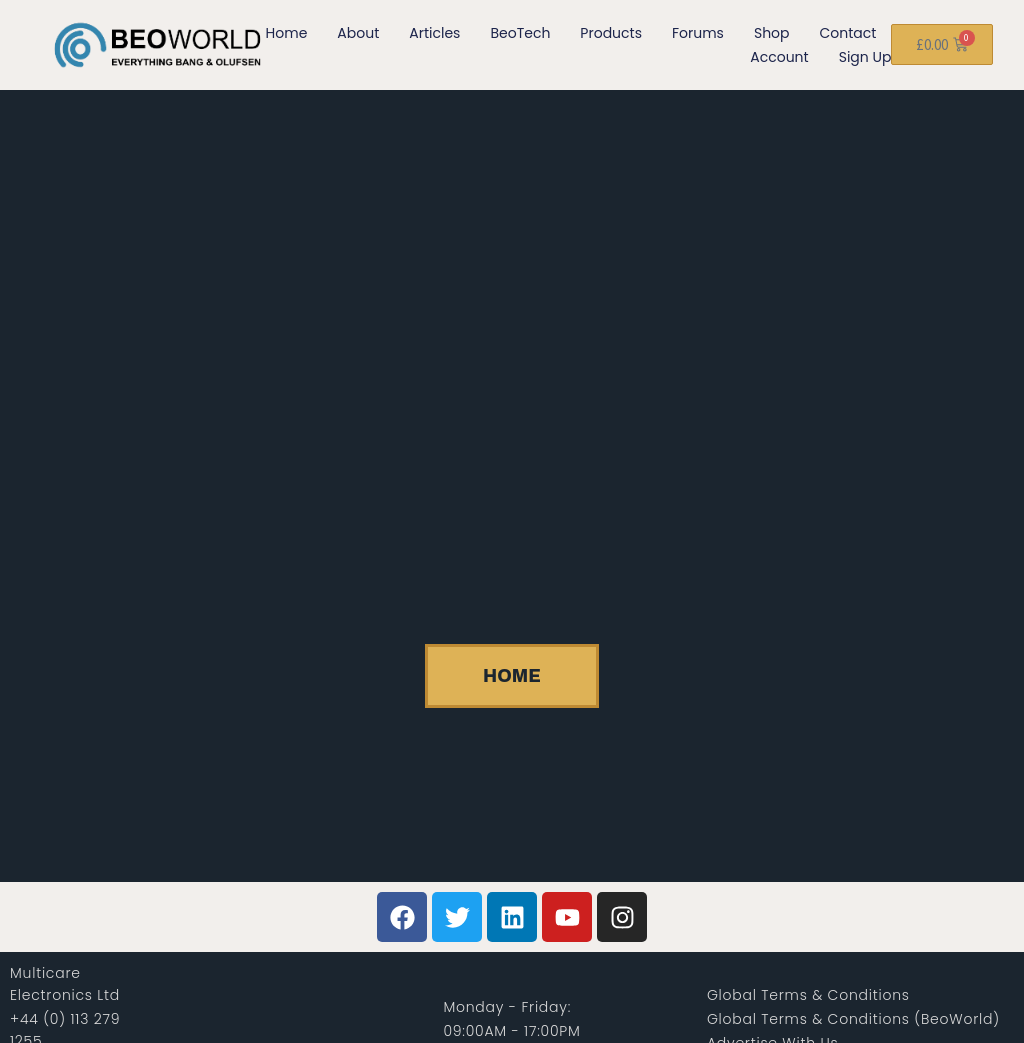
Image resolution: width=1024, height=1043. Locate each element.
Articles (434, 33)
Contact (848, 33)
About (358, 33)
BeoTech (520, 33)
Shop (772, 33)
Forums (698, 33)
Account (779, 57)
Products (611, 33)
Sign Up (865, 57)
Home (287, 33)
